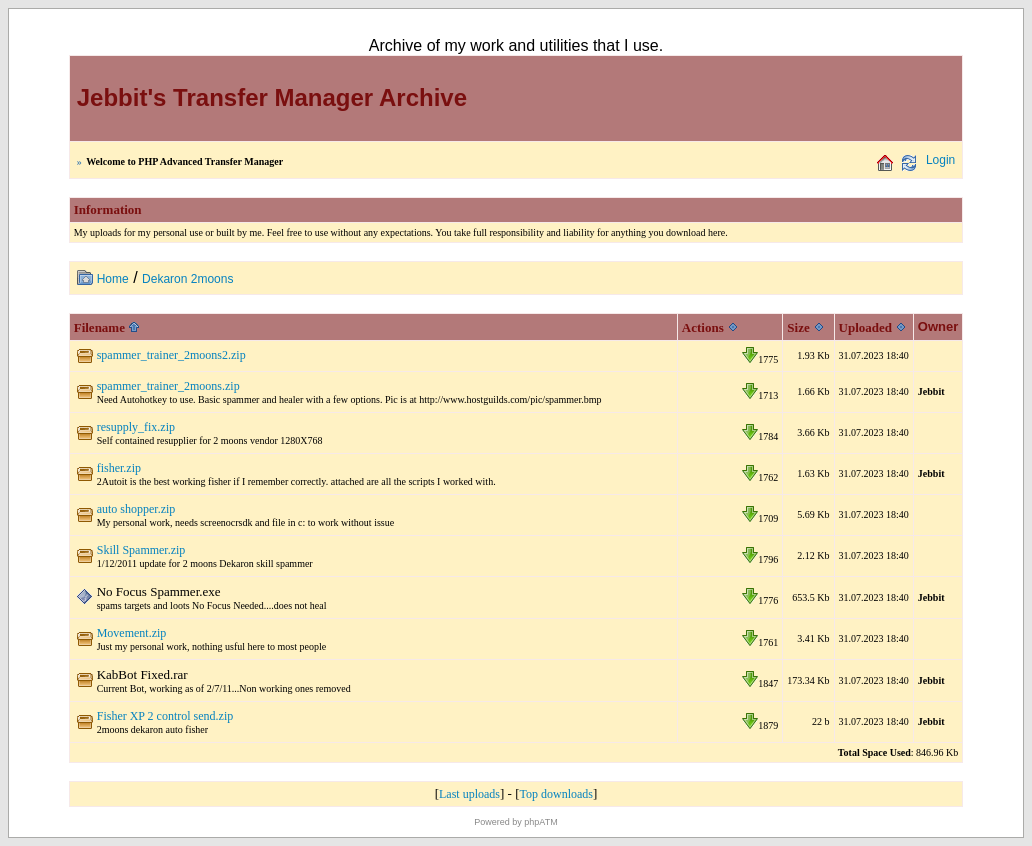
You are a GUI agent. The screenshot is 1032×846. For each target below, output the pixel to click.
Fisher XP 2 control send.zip (165, 716)
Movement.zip (132, 633)
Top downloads (557, 794)
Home (113, 279)
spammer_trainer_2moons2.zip (171, 355)
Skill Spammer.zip (141, 550)
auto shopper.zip (136, 509)
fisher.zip (119, 468)
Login (940, 160)
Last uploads (469, 794)
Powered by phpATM (515, 822)
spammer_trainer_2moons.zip (168, 386)
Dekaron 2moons (187, 279)
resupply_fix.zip (136, 427)
